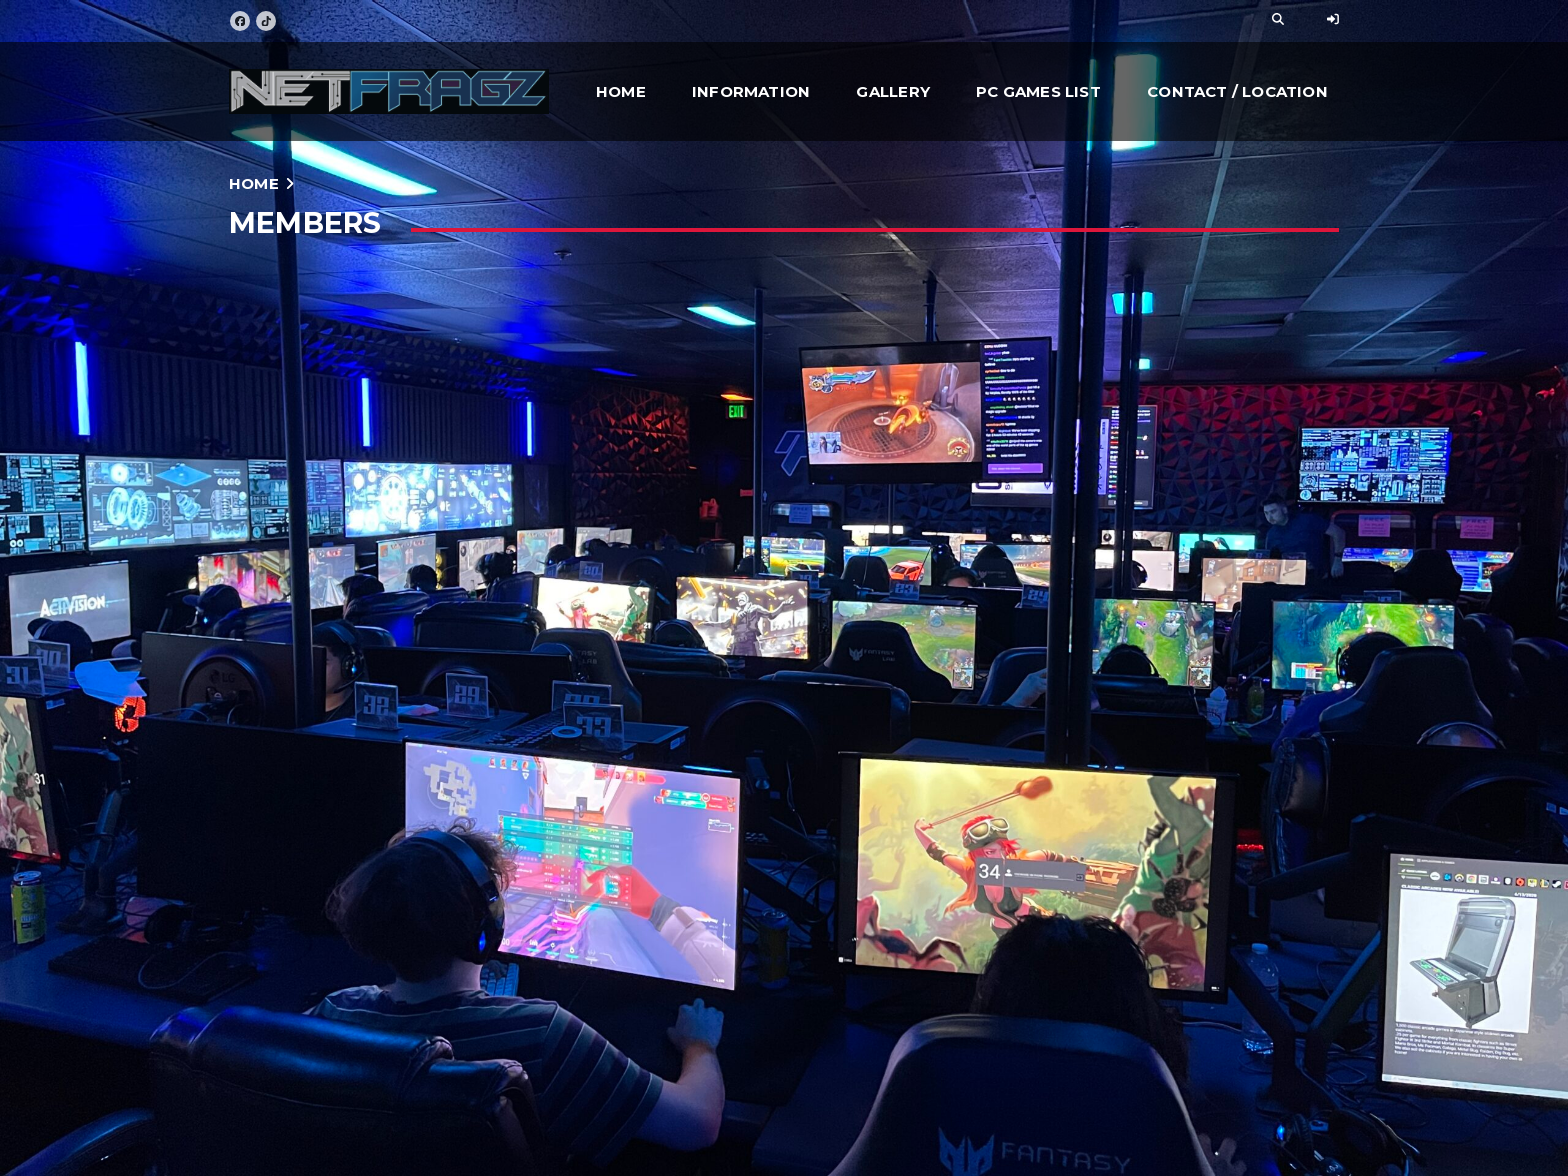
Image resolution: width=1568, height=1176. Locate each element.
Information (751, 91)
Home (621, 91)
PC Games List (1038, 91)
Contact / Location (1237, 91)
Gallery (892, 91)
